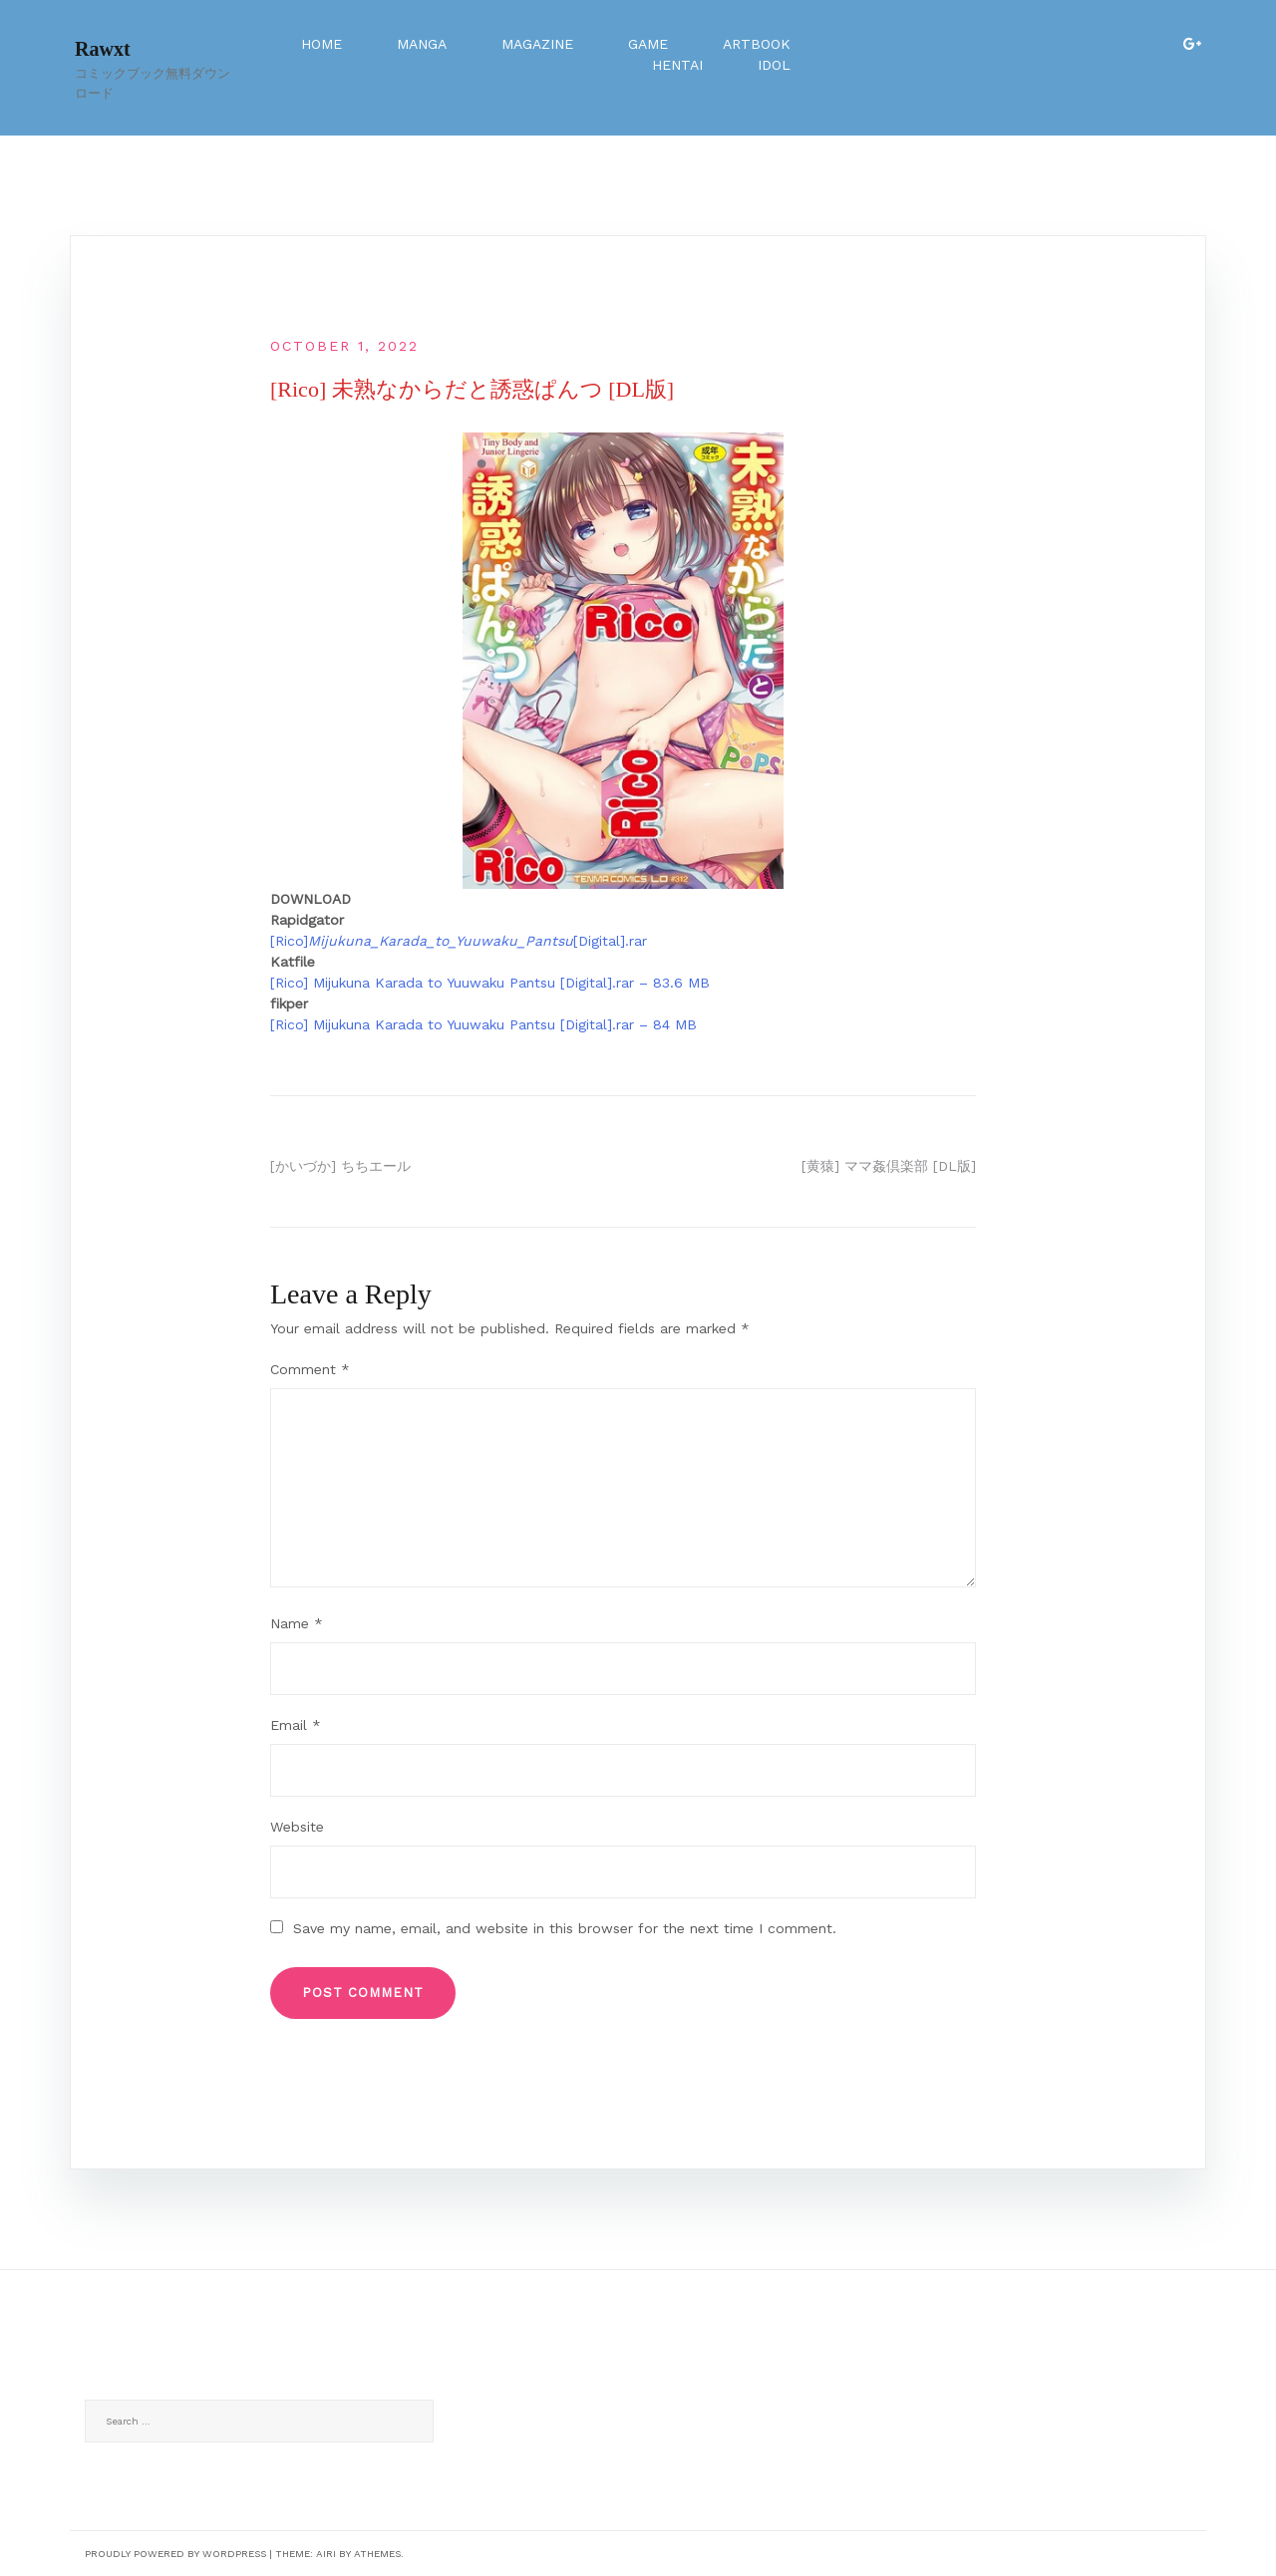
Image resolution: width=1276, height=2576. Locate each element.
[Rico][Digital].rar (458, 941)
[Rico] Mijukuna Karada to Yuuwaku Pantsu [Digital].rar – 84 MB (483, 1024)
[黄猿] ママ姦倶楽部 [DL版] (888, 1166)
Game (648, 44)
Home (321, 44)
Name (296, 1623)
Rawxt (103, 49)
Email (295, 1725)
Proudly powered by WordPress (175, 2553)
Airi (326, 2553)
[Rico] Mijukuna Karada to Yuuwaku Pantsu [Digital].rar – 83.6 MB (490, 983)
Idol (774, 65)
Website (297, 1827)
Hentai (677, 65)
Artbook (757, 44)
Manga (422, 44)
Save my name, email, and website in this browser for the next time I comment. (564, 1928)
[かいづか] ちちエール (340, 1166)
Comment (310, 1369)
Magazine (537, 44)
